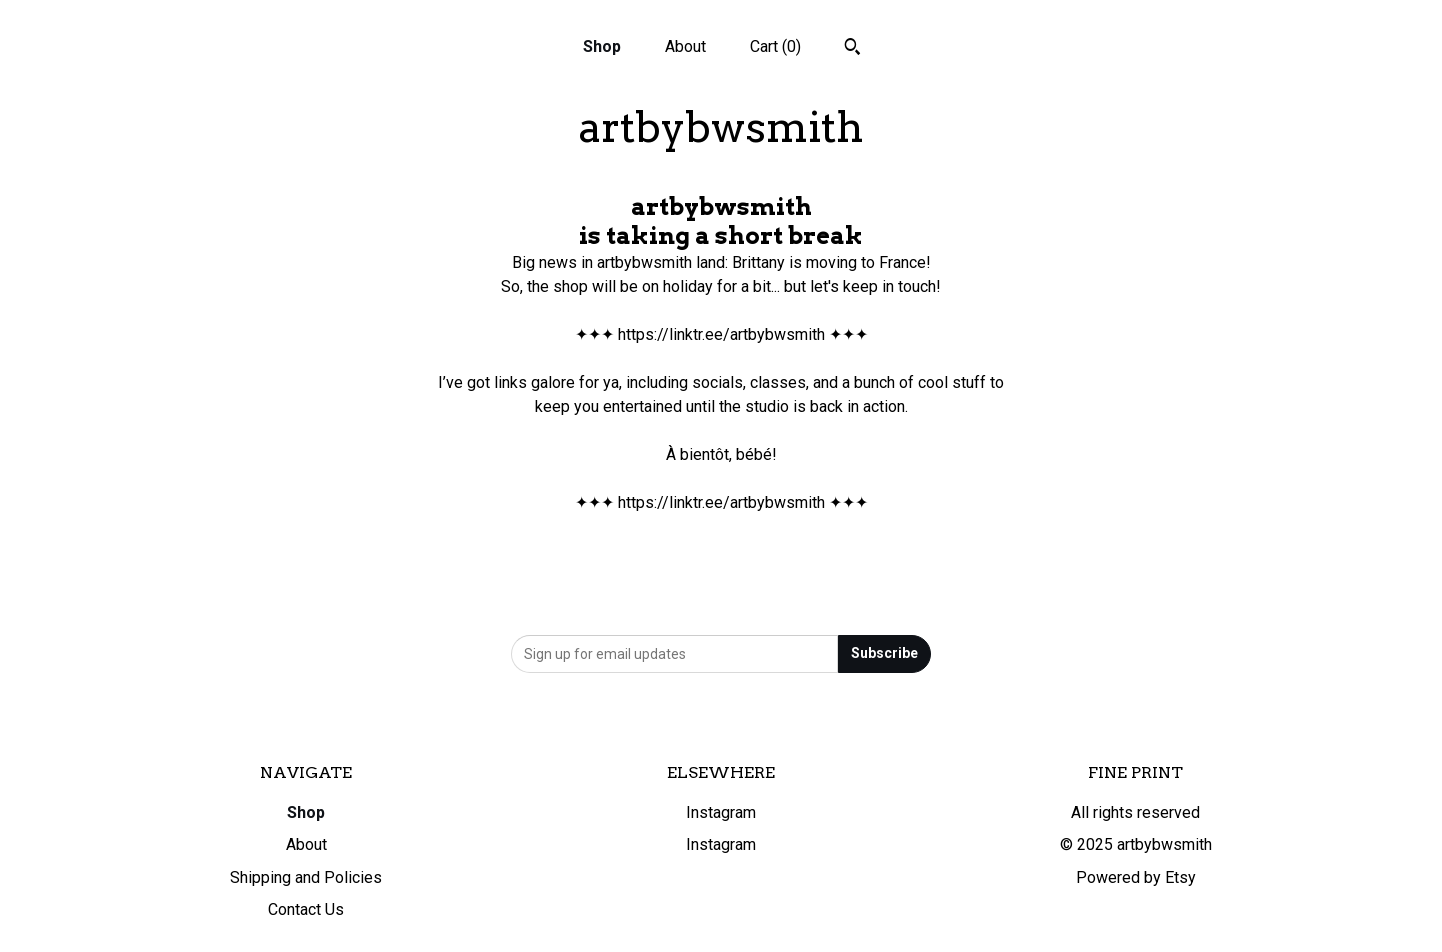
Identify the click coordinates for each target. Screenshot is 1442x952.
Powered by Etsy (1136, 877)
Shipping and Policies (306, 877)
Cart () (775, 46)
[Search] (852, 49)
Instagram (721, 812)
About (685, 46)
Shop (602, 46)
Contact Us (306, 909)
